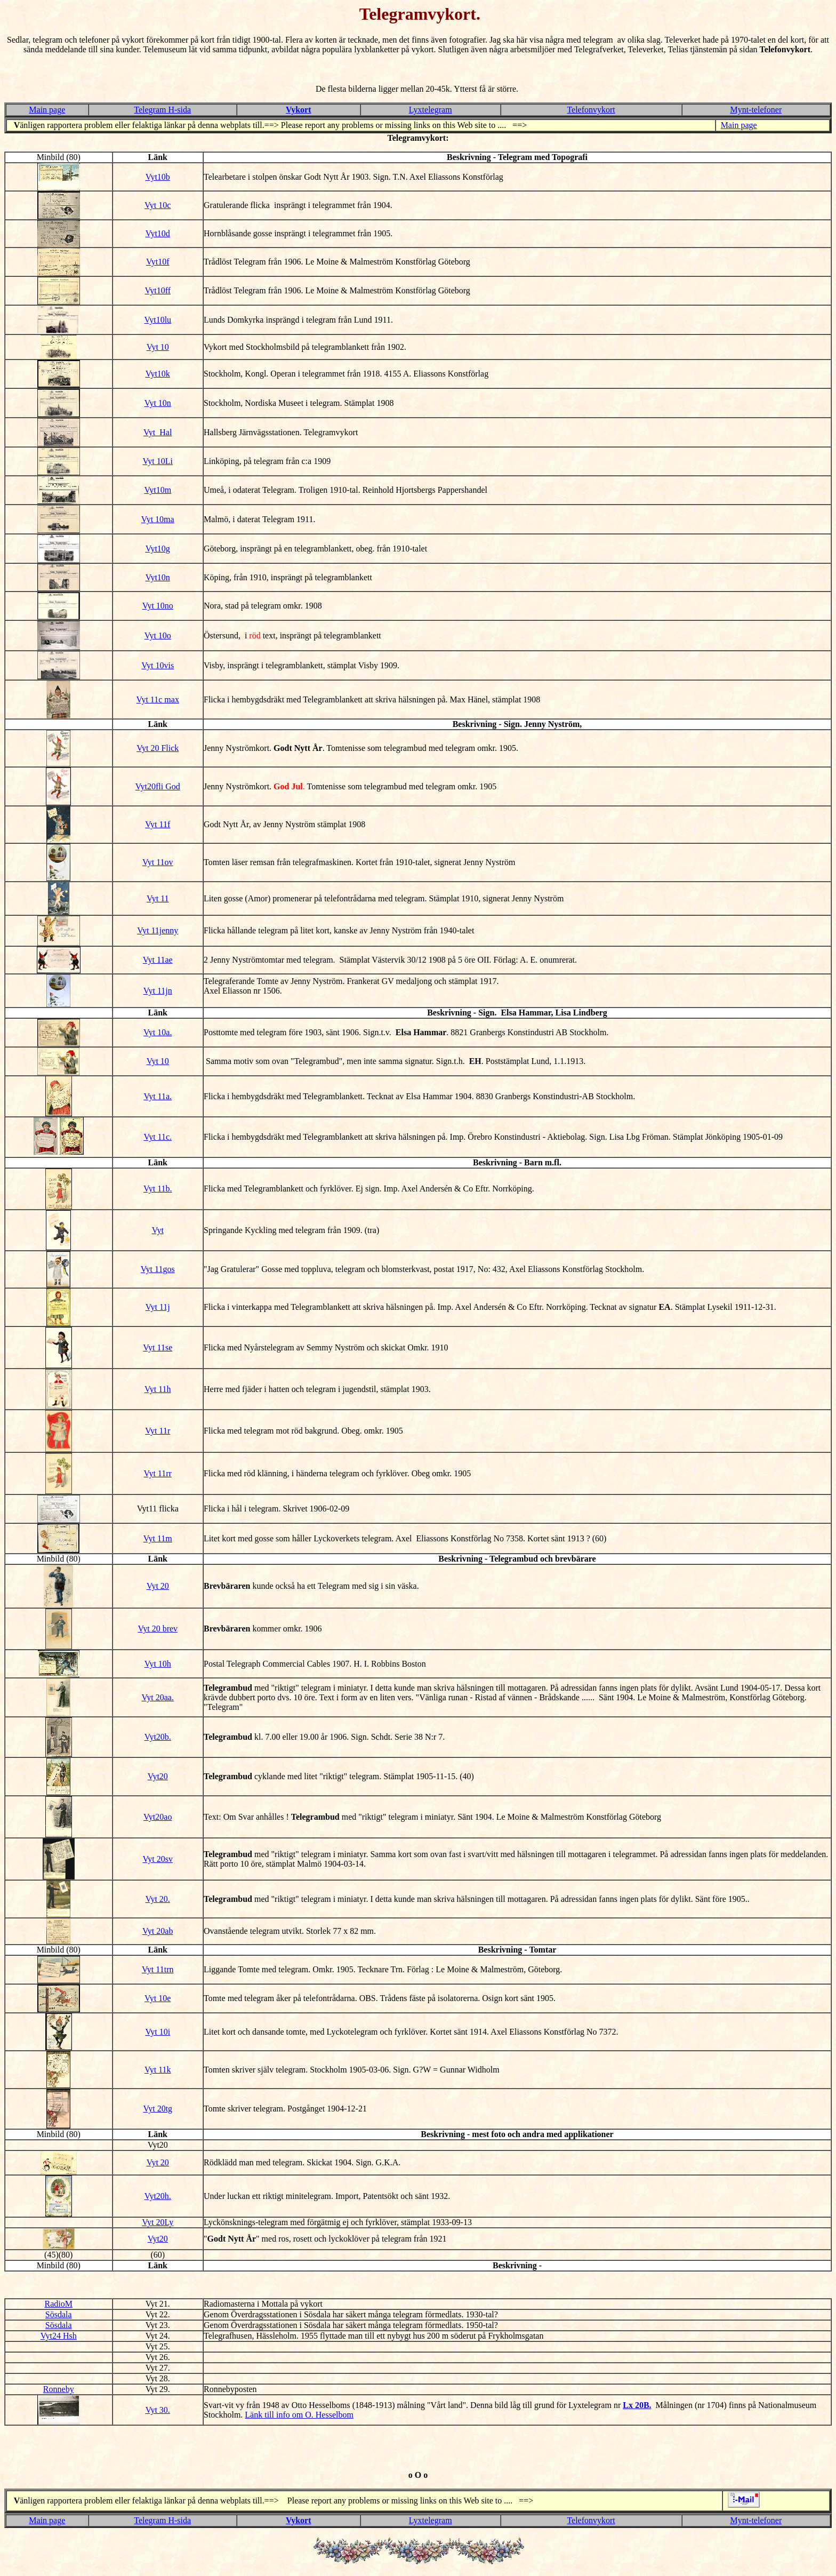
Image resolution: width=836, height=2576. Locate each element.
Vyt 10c (157, 205)
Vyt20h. (157, 2196)
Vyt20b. (157, 1736)
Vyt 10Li (158, 461)
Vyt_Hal (157, 432)
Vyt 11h (157, 1389)
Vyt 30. (158, 2409)
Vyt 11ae (158, 959)
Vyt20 (158, 1776)
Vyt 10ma (157, 519)
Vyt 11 (158, 898)
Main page (47, 109)
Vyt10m (157, 489)
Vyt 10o (157, 635)
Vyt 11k (157, 2069)
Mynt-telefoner (756, 109)
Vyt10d (158, 233)
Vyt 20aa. (158, 1697)
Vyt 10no (157, 605)
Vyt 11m (157, 1538)
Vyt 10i (157, 2031)
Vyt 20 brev (158, 1628)
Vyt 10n (157, 402)
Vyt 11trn (157, 1969)
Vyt (158, 1230)
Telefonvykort (591, 109)
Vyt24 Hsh (59, 2335)
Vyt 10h (157, 1663)
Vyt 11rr (158, 1473)
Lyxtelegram (430, 109)
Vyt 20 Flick (157, 748)
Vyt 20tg (157, 2108)
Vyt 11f (157, 824)
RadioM (59, 2303)
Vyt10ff (157, 290)
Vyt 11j (158, 1306)
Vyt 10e (157, 1998)
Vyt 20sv (158, 1858)
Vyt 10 (158, 346)
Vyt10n (158, 577)
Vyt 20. (158, 1898)
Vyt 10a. (157, 1032)
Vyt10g (158, 548)
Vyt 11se (157, 1347)
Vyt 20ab (157, 1930)
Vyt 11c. (157, 1136)
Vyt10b (158, 176)
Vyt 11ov (157, 862)
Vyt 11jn (157, 990)
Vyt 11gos (158, 1269)
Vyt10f (158, 261)
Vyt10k (158, 373)
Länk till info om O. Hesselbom (299, 2414)
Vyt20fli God (157, 786)
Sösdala (58, 2314)
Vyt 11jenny (157, 930)
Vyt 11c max (157, 699)
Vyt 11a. (157, 1096)
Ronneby (58, 2389)
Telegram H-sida (162, 109)
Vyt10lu (157, 319)
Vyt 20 (158, 1585)
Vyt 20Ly (157, 2222)
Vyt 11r (157, 1430)
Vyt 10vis (157, 665)
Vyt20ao (157, 1816)
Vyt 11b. (157, 1188)
